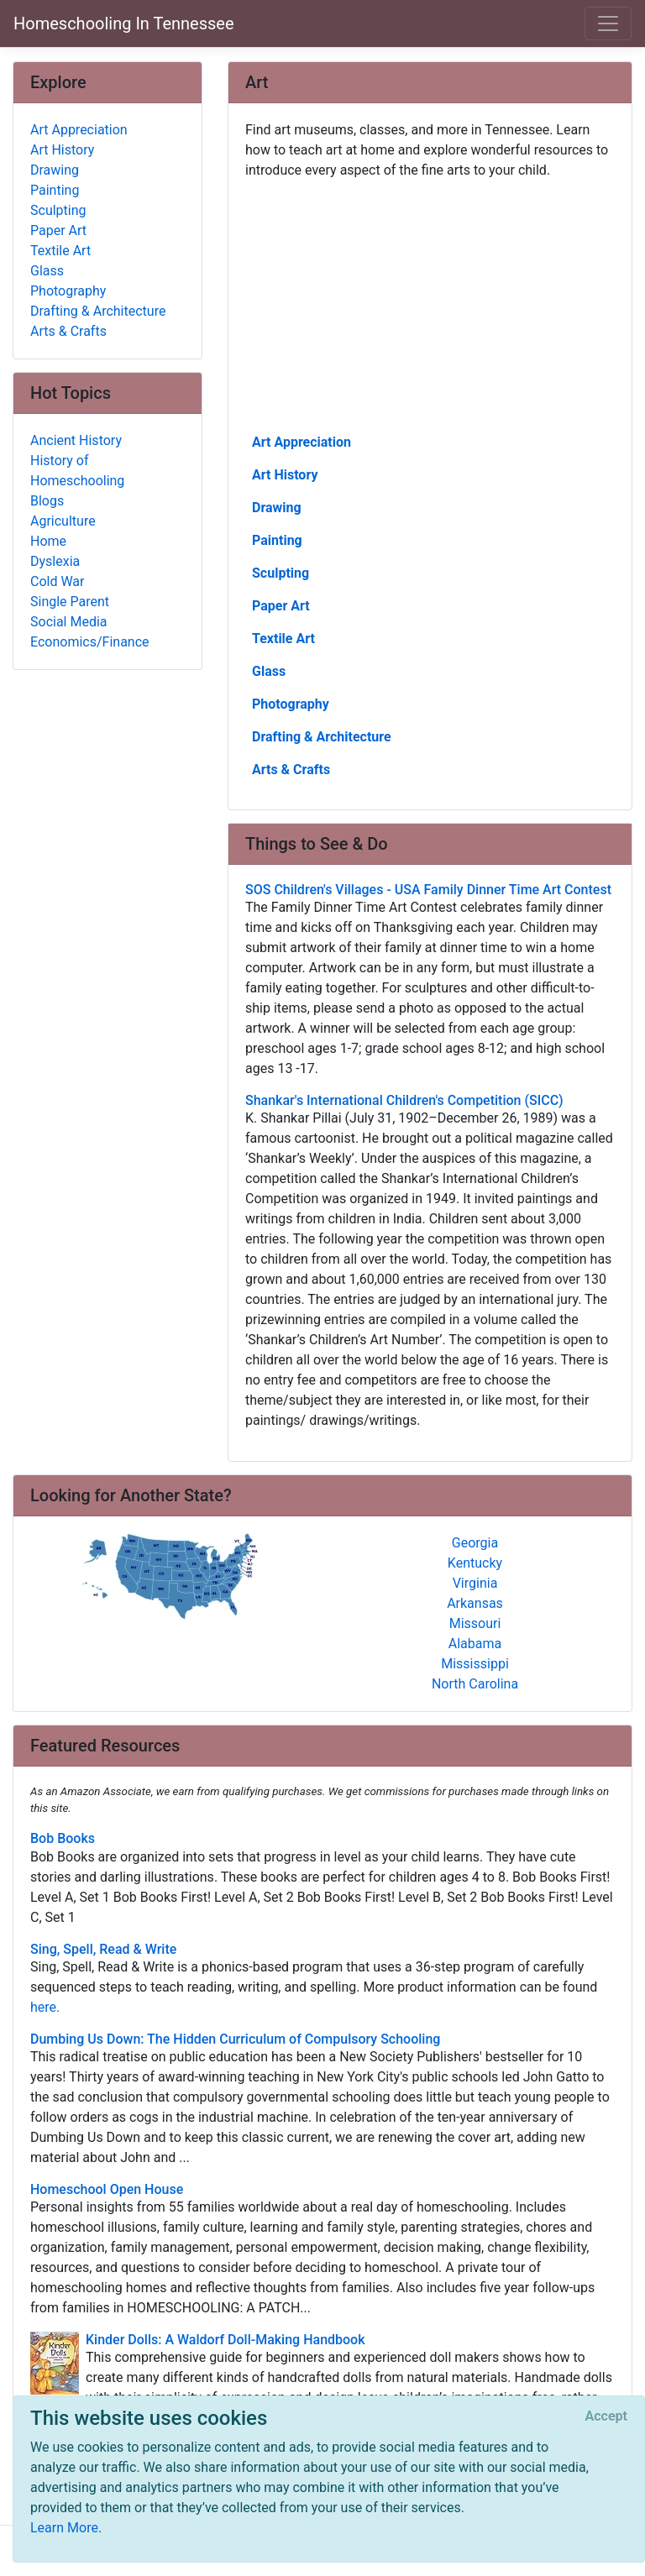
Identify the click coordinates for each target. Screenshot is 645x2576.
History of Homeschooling (77, 471)
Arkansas (475, 1603)
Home (48, 541)
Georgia (475, 1543)
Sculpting (280, 573)
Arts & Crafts (291, 770)
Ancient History (76, 440)
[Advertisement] (430, 304)
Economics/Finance (89, 642)
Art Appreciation (301, 442)
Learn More (64, 2528)
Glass (269, 671)
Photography (290, 704)
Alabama (474, 1644)
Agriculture (63, 521)
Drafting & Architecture (321, 737)
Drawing (277, 508)
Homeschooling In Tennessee (123, 23)
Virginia (475, 1583)
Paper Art (281, 606)
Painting (277, 540)
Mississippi (475, 1664)
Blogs (47, 501)
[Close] (606, 2416)
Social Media (69, 622)
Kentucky (475, 1563)
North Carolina (475, 1684)
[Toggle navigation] (608, 23)
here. (45, 2007)
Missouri (475, 1623)
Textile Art (283, 639)
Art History (284, 475)
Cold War (57, 581)
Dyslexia (55, 561)
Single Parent (69, 602)
